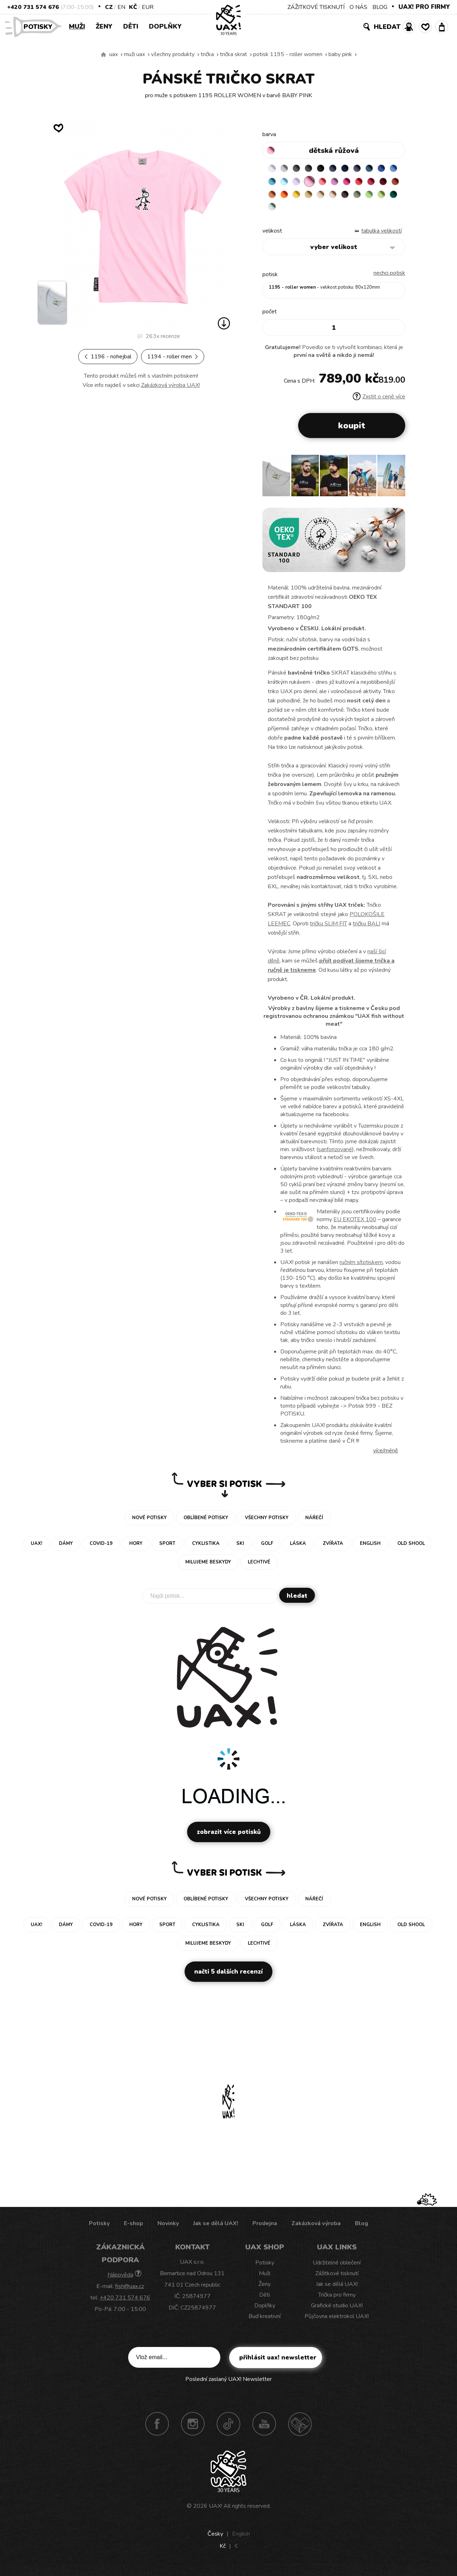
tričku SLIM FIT (328, 929)
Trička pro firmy (337, 2300)
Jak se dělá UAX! (215, 2229)
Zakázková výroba (316, 2229)
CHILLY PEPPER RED (287, 197)
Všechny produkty (173, 54)
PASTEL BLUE (315, 183)
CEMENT (287, 169)
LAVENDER (329, 183)
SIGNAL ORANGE (343, 197)
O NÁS (358, 7)
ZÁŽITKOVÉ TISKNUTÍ (316, 7)
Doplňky (165, 26)
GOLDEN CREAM (357, 197)
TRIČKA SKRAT (233, 54)
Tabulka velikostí (381, 236)
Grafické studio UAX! (337, 2311)
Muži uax (134, 54)
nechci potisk (389, 278)
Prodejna (264, 2229)
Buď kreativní (264, 2322)
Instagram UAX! (193, 2429)
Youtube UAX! (264, 2429)
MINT (357, 211)
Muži (77, 26)
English (241, 2539)
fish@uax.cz (129, 2292)
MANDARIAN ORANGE (329, 197)
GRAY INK (371, 169)
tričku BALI (366, 929)
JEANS (343, 169)
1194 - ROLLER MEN (173, 356)
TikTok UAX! (228, 2429)
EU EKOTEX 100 (354, 1225)
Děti (130, 26)
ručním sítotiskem (361, 1268)
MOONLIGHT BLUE (385, 169)
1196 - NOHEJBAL (108, 356)
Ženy (104, 26)
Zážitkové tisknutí (336, 2279)
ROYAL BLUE (273, 183)
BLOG (379, 7)
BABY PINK (340, 54)
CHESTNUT (287, 211)
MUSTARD (371, 197)
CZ (109, 7)
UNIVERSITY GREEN (343, 211)
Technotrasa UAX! (300, 2429)
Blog (361, 2229)
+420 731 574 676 (33, 7)
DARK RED (301, 197)
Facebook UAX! (157, 2429)
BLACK (329, 169)
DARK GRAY (301, 169)
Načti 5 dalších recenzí (228, 1977)
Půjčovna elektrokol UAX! (337, 2322)
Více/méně (385, 1456)
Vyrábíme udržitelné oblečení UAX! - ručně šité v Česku (103, 54)
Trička (207, 54)
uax (113, 54)
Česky (215, 2539)
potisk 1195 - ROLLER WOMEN (287, 54)
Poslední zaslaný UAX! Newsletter (228, 2384)
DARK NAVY (357, 169)
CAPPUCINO (273, 211)
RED (273, 197)
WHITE (273, 169)
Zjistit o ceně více (379, 402)
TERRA (315, 197)
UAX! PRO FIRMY (424, 7)
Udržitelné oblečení (337, 2268)
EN (121, 7)
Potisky (41, 26)
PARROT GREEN (329, 211)
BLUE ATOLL (301, 183)
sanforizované (335, 1155)
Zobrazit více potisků (229, 1837)
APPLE (315, 211)
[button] (397, 483)
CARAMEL (385, 197)
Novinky (168, 2229)
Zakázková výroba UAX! (170, 385)
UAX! (215, 2511)
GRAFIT (315, 169)
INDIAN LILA (385, 183)
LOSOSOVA (357, 183)
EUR (148, 7)
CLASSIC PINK (371, 183)
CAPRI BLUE (287, 183)
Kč (133, 7)
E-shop (133, 2229)
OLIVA (301, 211)
